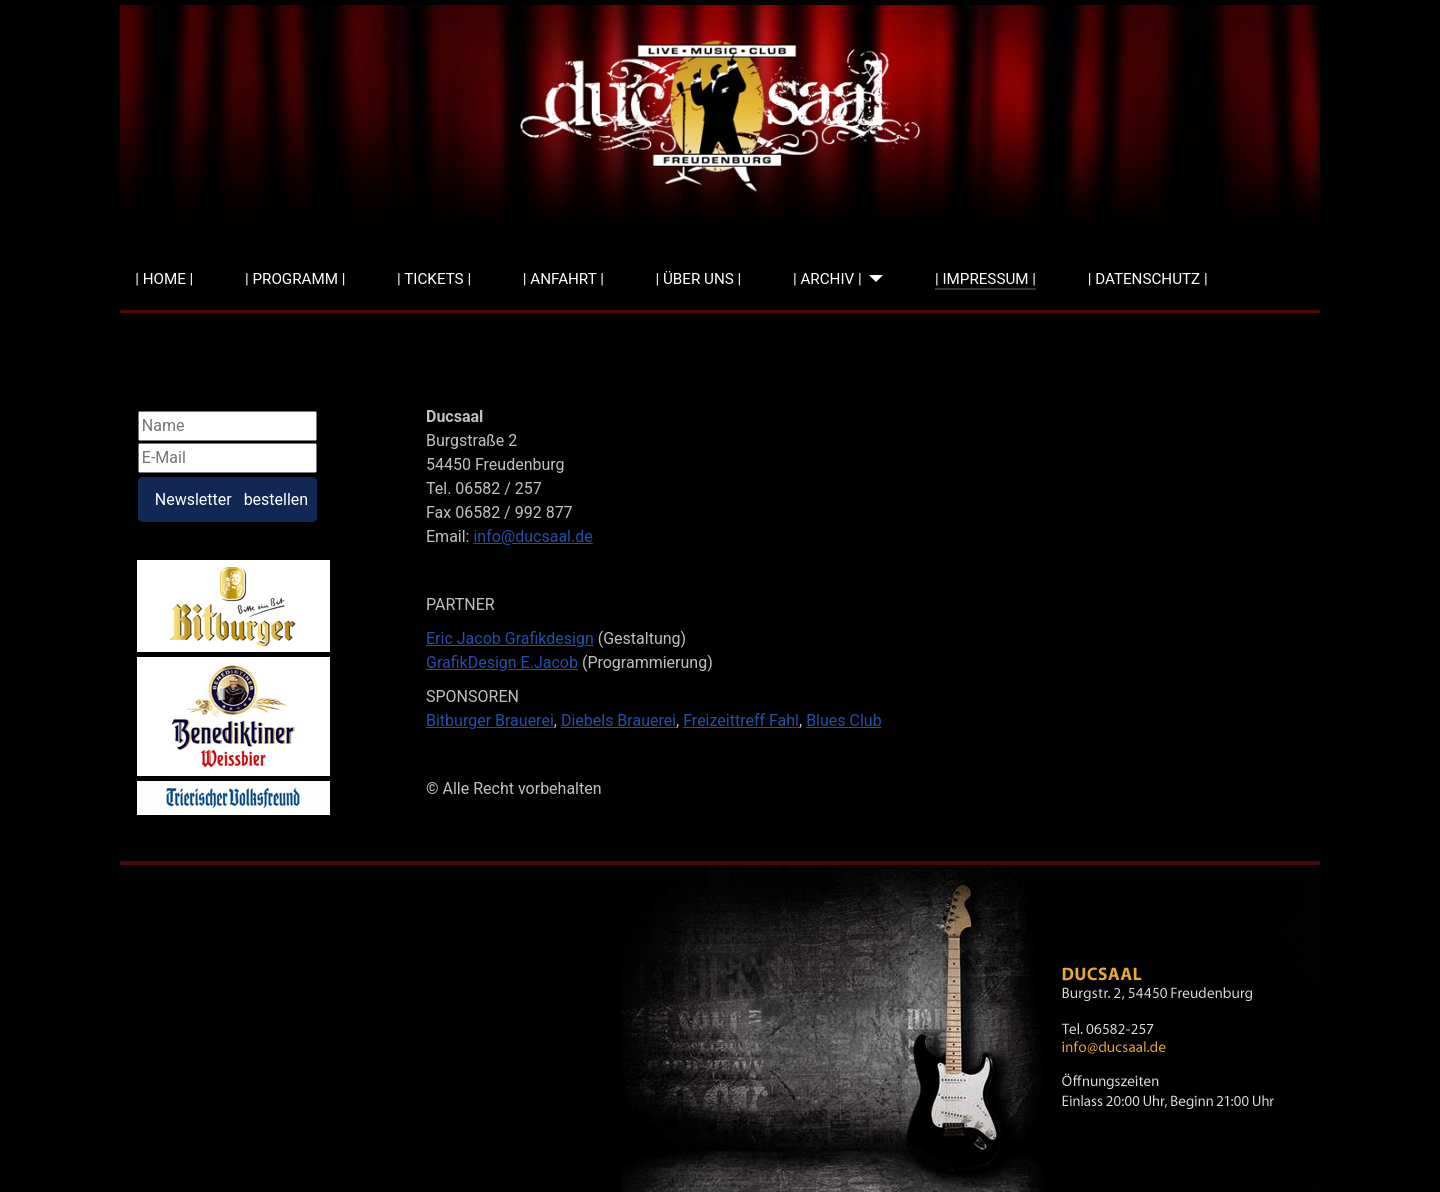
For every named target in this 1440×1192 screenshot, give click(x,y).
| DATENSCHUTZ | (1148, 279)
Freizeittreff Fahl (741, 720)
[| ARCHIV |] (873, 279)
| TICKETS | (434, 279)
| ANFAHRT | (563, 279)
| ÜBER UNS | (699, 279)
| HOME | (164, 279)
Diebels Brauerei (618, 720)
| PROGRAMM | (295, 279)
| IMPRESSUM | (985, 279)
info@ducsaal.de (532, 536)
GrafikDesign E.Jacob (502, 662)
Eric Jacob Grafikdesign (510, 638)
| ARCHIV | (827, 279)
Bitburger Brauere (488, 720)
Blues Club (844, 720)
